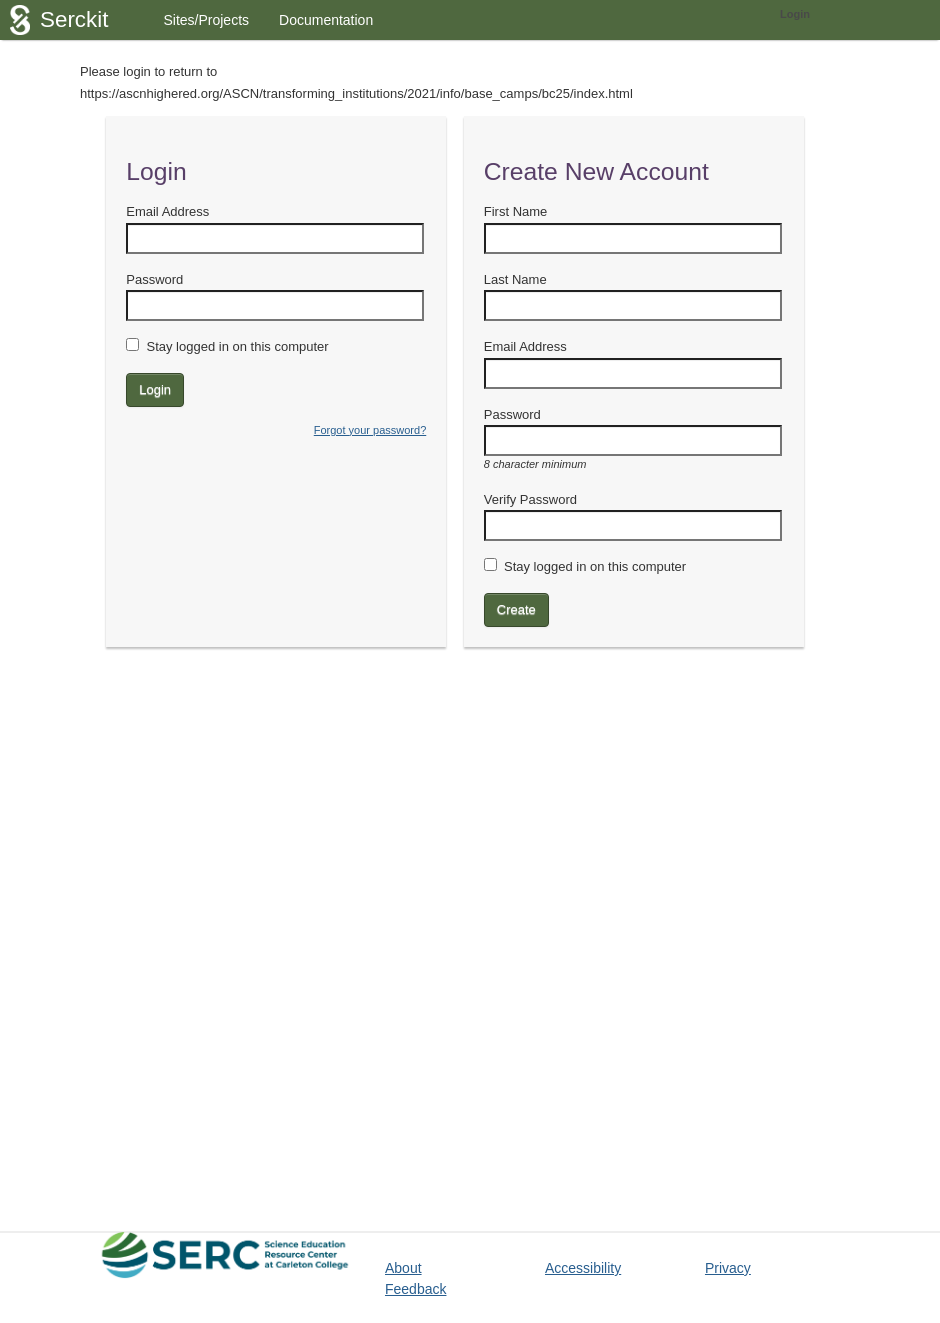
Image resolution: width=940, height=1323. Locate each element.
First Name (516, 211)
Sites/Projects (206, 20)
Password (154, 279)
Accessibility (583, 1268)
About (403, 1268)
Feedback (415, 1289)
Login (795, 14)
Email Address (167, 211)
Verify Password (530, 499)
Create (516, 609)
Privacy (728, 1268)
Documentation (326, 20)
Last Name (515, 279)
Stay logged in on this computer (237, 346)
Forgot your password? (370, 430)
